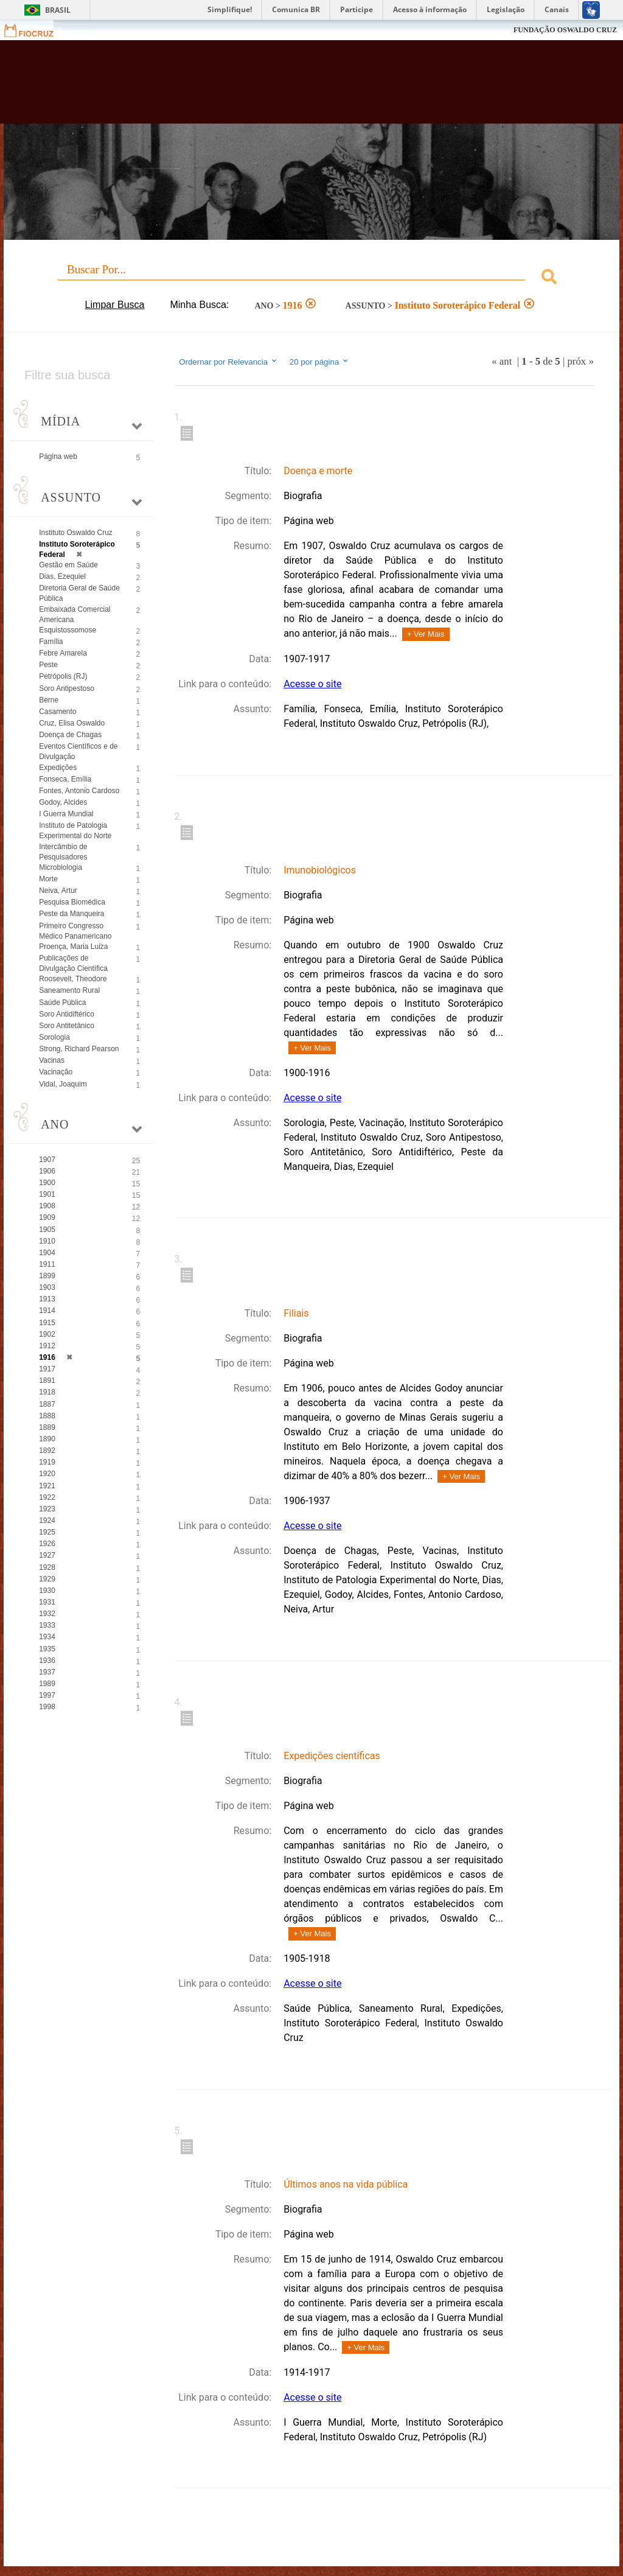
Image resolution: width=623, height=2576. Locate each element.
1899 (47, 1276)
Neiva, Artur (58, 890)
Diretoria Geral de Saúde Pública (79, 593)
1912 (47, 1346)
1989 (47, 1683)
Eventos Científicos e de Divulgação (78, 751)
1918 (47, 1392)
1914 (47, 1310)
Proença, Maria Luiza (73, 946)
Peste (48, 664)
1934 (47, 1637)
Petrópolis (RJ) (63, 676)
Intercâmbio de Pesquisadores (63, 851)
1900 (47, 1182)
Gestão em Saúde (68, 565)
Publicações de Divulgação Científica (73, 963)
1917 (47, 1369)
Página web (58, 456)
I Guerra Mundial (66, 814)
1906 (47, 1171)
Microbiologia (60, 867)
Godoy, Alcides (63, 802)
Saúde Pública (62, 1002)
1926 (47, 1543)
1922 (47, 1497)
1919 (47, 1462)
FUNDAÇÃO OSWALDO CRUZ (565, 30)
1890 (47, 1439)
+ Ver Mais (426, 634)
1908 (47, 1206)
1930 (47, 1590)
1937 (47, 1672)
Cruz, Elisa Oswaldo (72, 723)
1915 (47, 1322)
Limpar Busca (115, 304)
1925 (47, 1532)
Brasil (58, 10)
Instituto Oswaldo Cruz (76, 532)
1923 (47, 1509)
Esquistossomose (67, 630)
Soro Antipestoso (66, 688)
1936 (47, 1660)
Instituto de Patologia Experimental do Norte (75, 830)
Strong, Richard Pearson (79, 1049)
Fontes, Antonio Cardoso (79, 790)
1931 (47, 1602)
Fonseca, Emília (65, 779)
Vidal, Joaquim (63, 1084)
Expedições (58, 767)
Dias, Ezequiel (62, 576)
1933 (47, 1625)
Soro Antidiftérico (66, 1014)
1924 (47, 1520)
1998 (47, 1707)
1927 (47, 1555)
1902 (47, 1334)
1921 (47, 1486)
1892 (47, 1450)
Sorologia (54, 1037)
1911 (47, 1264)
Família (51, 641)
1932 (47, 1613)
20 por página (320, 361)
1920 (47, 1473)
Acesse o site (312, 684)
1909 (47, 1217)
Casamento (57, 711)
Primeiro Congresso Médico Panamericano (75, 931)
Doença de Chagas (70, 734)
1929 (47, 1579)
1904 (47, 1252)
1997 (47, 1695)
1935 (47, 1649)
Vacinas (51, 1060)
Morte (48, 879)
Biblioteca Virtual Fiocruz (267, 86)
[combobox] (311, 278)
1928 (47, 1567)
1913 (47, 1299)
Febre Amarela (63, 653)
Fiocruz (36, 30)
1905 (47, 1229)
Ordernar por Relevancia (228, 361)
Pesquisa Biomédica (72, 902)
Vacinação (55, 1072)
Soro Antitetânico (66, 1025)
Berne (48, 700)
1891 (47, 1380)
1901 (47, 1194)
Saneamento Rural (69, 990)
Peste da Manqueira (71, 913)
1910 (47, 1241)
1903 (47, 1287)
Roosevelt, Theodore (72, 979)
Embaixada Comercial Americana (74, 614)
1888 (47, 1416)
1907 (47, 1159)
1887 (47, 1404)
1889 (47, 1427)
